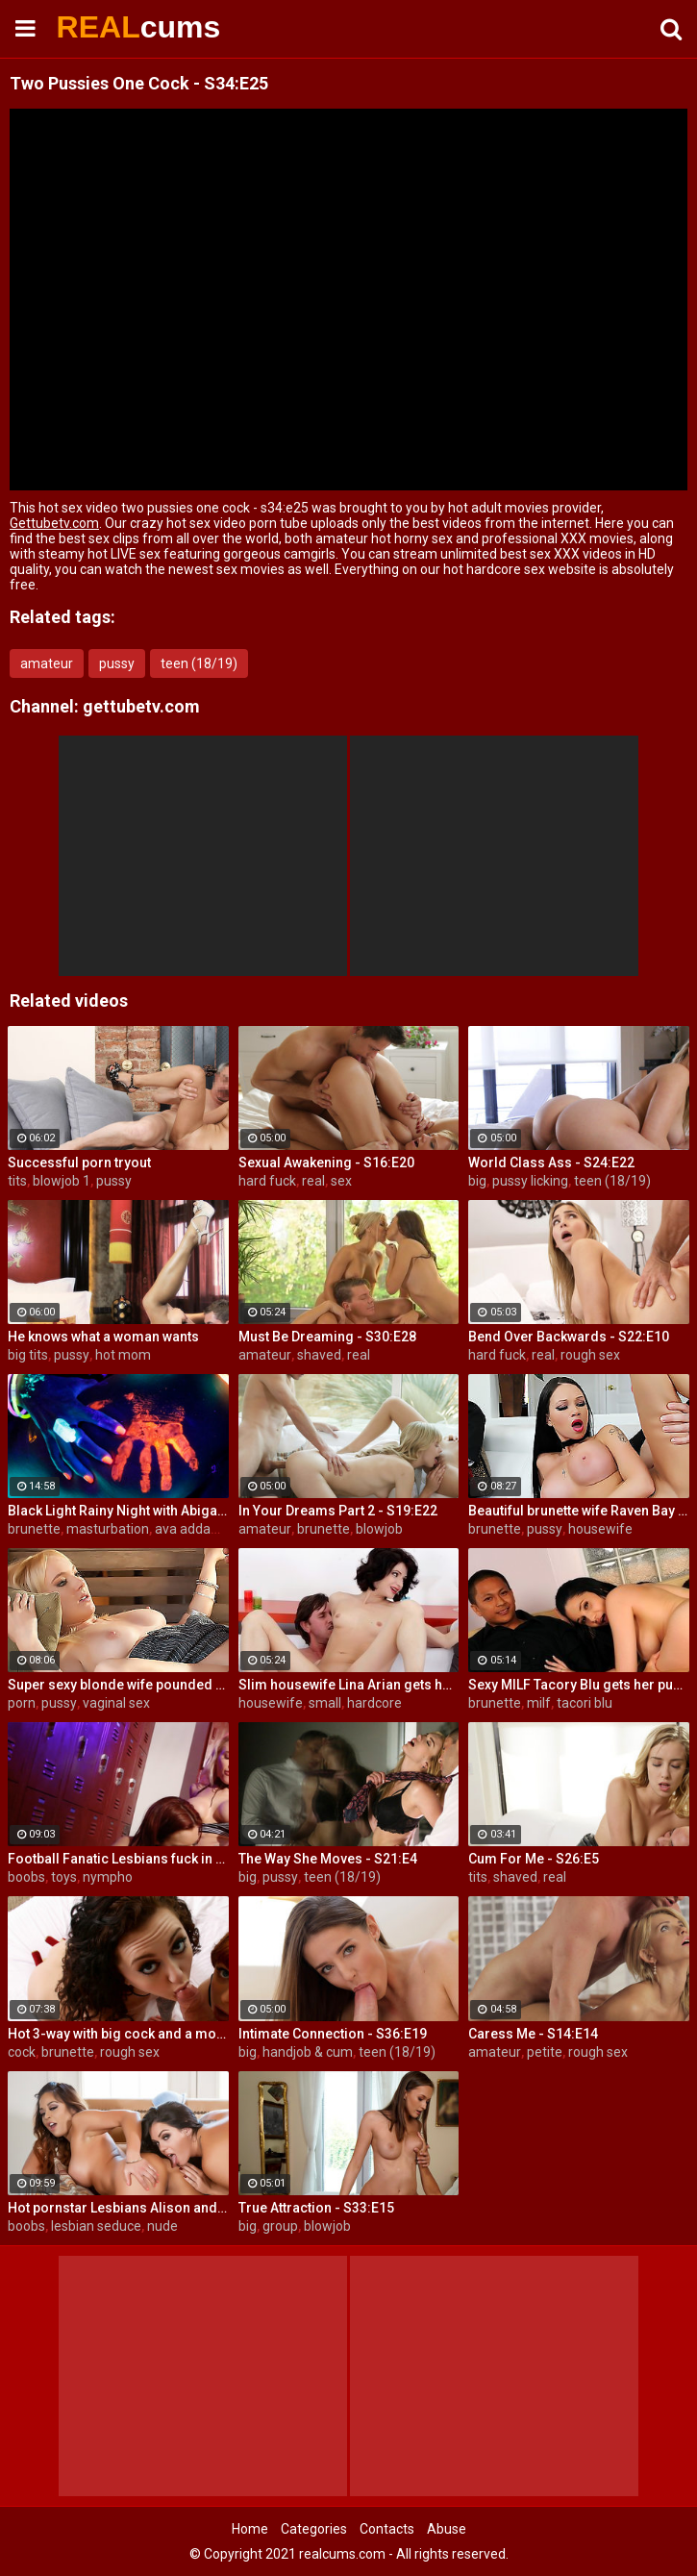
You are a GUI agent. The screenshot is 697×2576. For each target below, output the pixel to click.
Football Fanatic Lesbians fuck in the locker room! (118, 1858)
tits (17, 1180)
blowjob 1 (61, 1180)
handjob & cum (307, 2052)
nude (162, 2226)
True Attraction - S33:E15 (316, 2207)
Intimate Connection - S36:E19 (332, 2033)
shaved (319, 1355)
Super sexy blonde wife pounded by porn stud (118, 1684)
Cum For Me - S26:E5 (533, 1858)
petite (544, 2052)
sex (341, 1180)
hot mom (123, 1355)
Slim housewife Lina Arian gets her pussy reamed (349, 1684)
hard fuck (267, 1180)
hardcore (374, 1703)
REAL (107, 27)
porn (22, 1703)
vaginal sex (116, 1703)
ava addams (192, 1529)
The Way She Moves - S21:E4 (327, 1858)
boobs (26, 1877)
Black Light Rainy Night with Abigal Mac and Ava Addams (118, 1510)
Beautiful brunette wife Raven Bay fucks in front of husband (578, 1510)
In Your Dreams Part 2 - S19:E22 (337, 1510)
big (477, 1180)
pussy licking (530, 1180)
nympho (108, 1877)
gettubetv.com (141, 706)
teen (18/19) (199, 663)
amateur (46, 663)
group (280, 2226)
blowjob (379, 1529)
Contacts (387, 2529)
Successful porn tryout (79, 1162)
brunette (34, 1529)
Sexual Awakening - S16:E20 (326, 1162)
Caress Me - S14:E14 (533, 2033)
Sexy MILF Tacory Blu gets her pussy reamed (578, 1684)
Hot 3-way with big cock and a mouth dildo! (118, 2033)
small (325, 1703)
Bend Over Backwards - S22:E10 (568, 1336)
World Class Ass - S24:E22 (551, 1162)
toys (64, 1877)
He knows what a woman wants (103, 1336)
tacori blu (584, 1703)
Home (250, 2529)
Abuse (446, 2529)
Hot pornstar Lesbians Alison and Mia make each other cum (118, 2207)
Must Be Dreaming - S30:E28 (327, 1336)
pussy (117, 663)
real (313, 1180)
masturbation (107, 1529)
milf (539, 1703)
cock (22, 2052)
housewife (600, 1529)
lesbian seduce (96, 2226)
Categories (314, 2529)
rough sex (590, 1355)
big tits (28, 1355)
